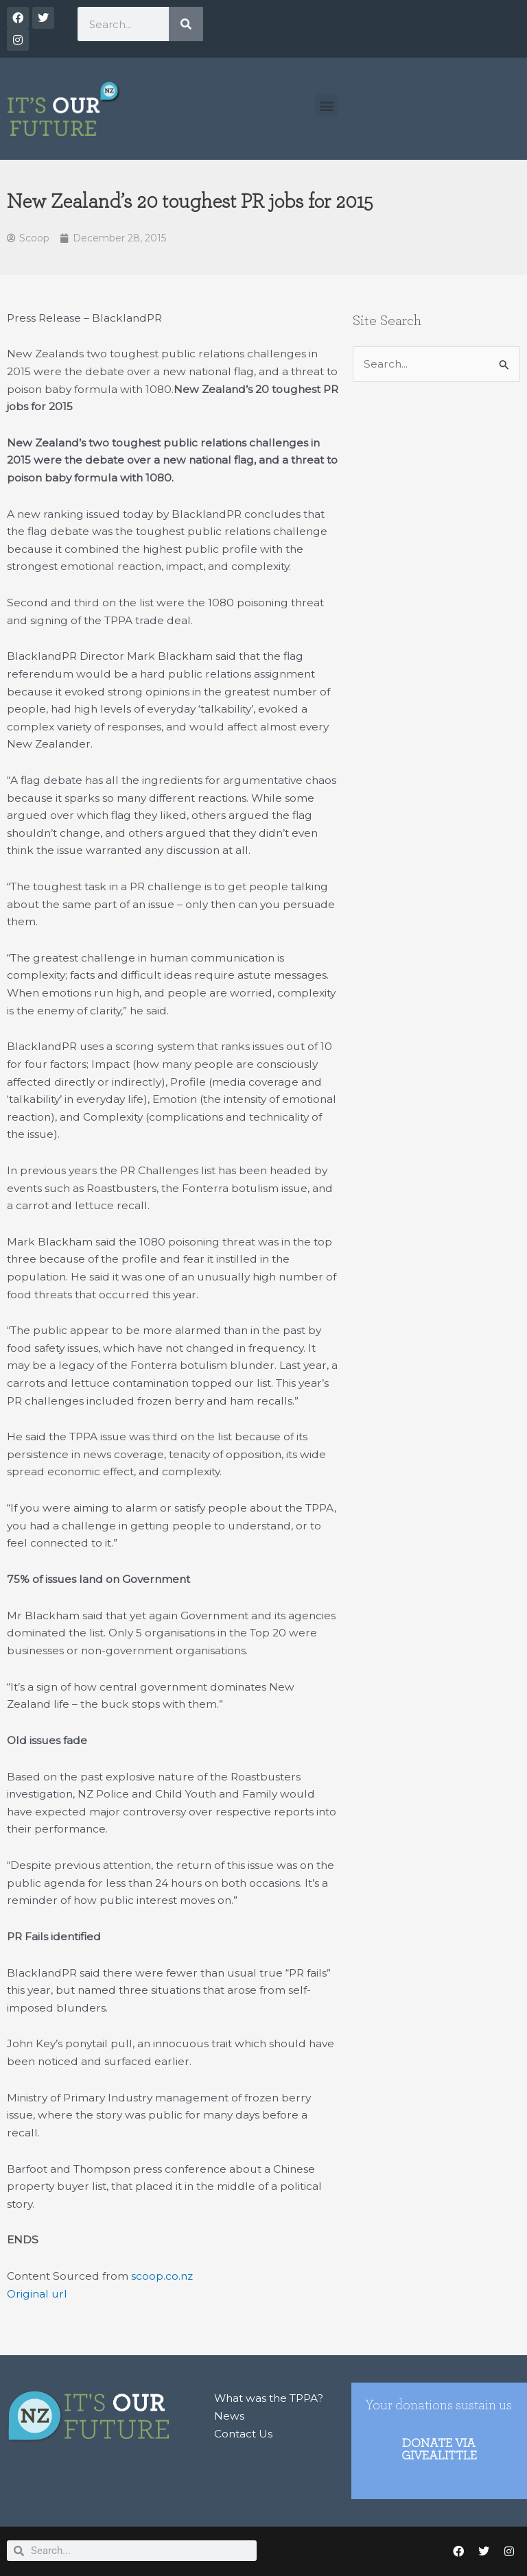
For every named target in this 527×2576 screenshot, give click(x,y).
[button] (326, 105)
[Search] (186, 24)
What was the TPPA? (268, 2398)
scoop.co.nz (162, 2275)
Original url (37, 2293)
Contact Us (243, 2433)
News (229, 2415)
